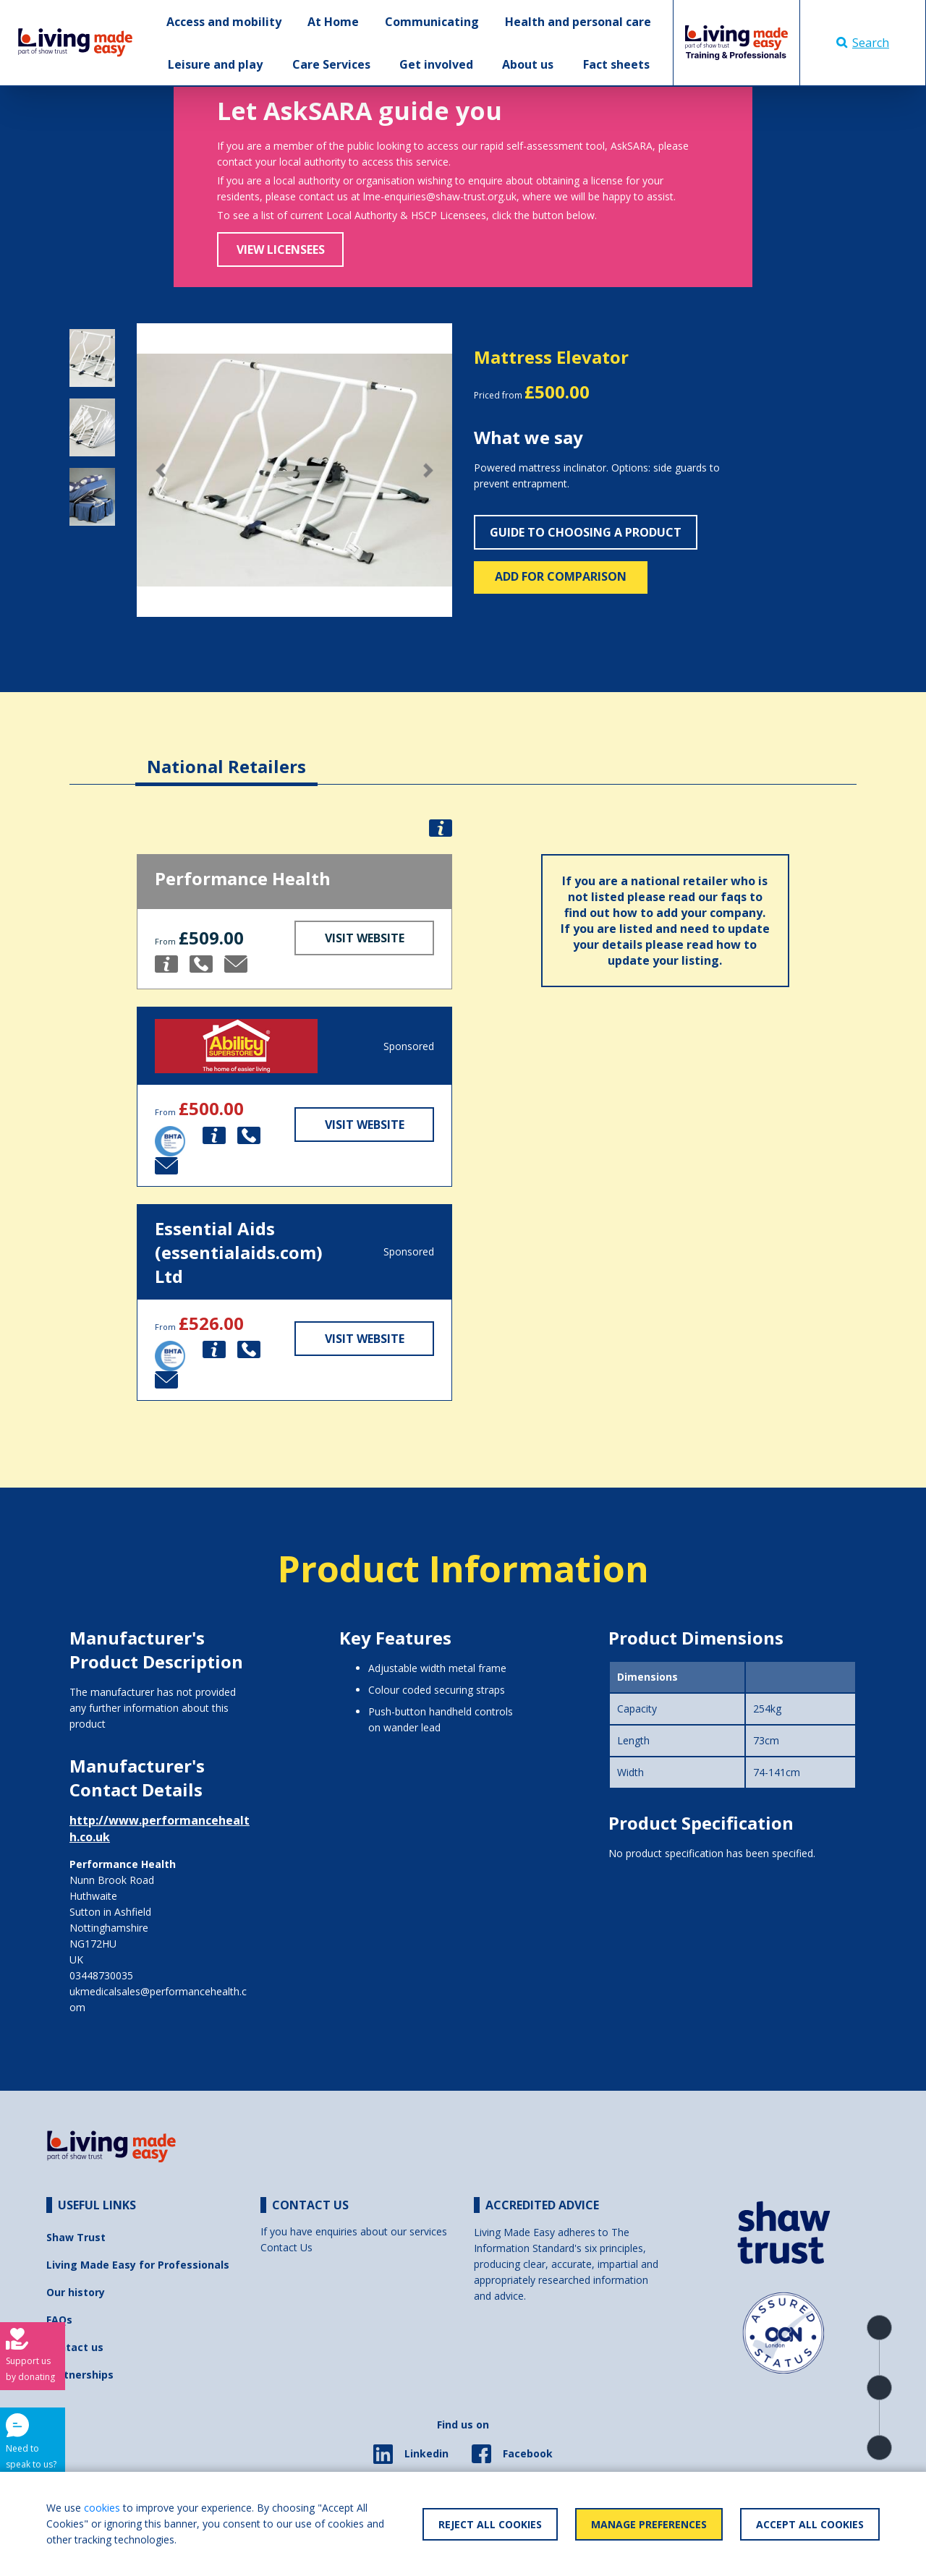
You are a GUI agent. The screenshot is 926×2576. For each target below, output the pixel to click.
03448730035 (101, 1975)
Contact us (74, 2347)
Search (862, 43)
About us (527, 64)
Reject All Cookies (490, 2524)
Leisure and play (215, 64)
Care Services (331, 64)
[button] (160, 470)
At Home (333, 22)
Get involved (436, 64)
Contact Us (286, 2247)
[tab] (226, 755)
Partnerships (80, 2374)
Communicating (432, 22)
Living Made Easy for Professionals (137, 2265)
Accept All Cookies (810, 2524)
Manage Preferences (649, 2524)
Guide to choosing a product (585, 532)
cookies (102, 2508)
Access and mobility (223, 22)
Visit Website (364, 938)
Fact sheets (616, 64)
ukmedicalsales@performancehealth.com (158, 1999)
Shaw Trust (76, 2237)
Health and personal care (578, 22)
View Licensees (281, 249)
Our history (75, 2292)
